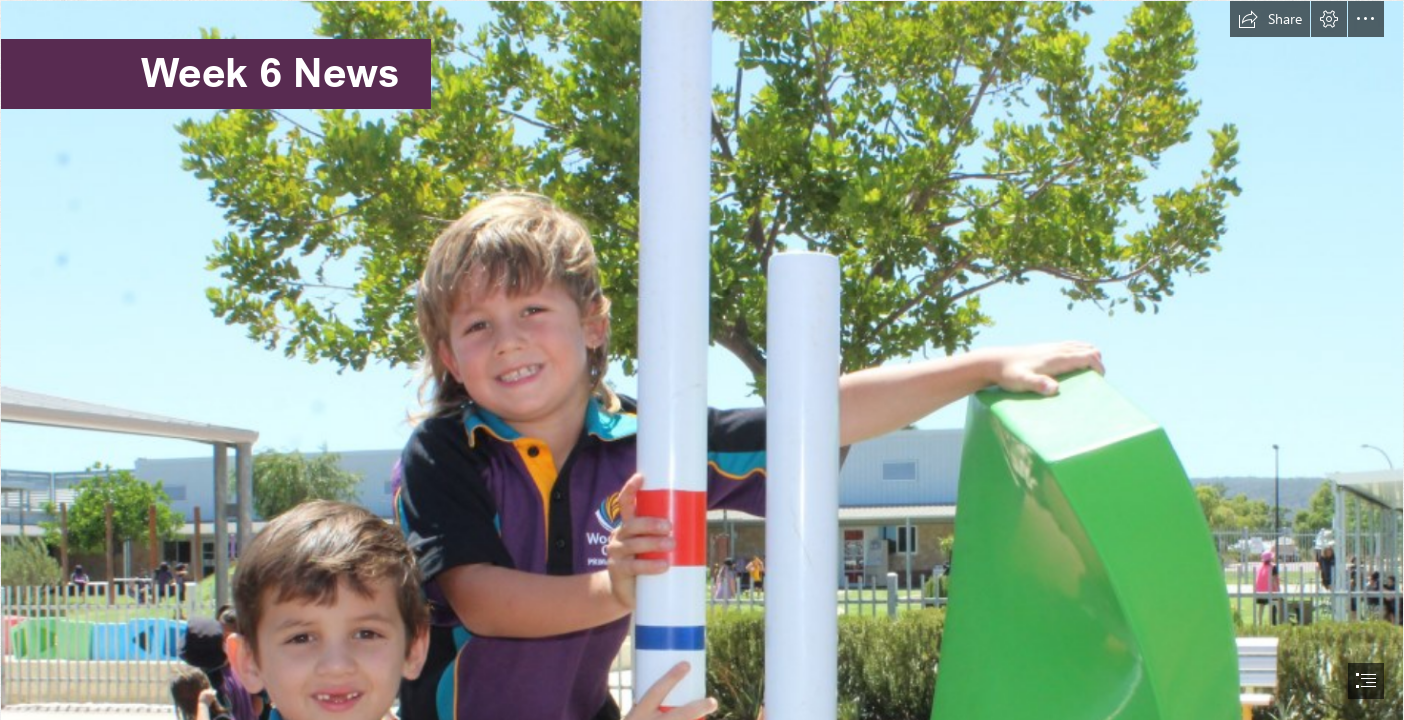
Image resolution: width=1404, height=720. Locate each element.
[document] (702, 360)
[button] (1270, 19)
